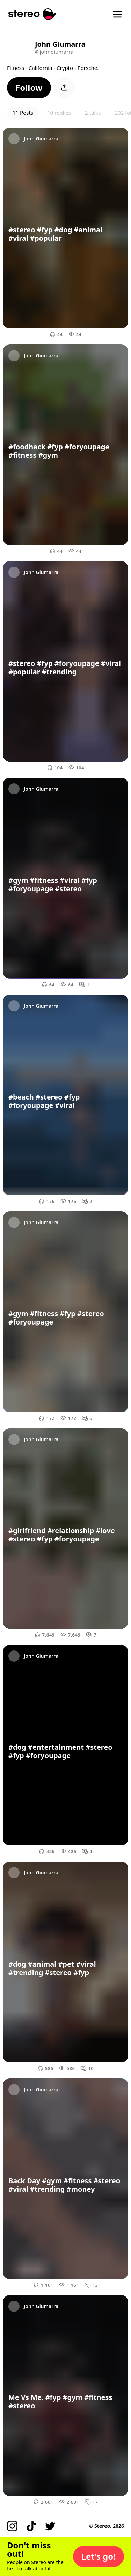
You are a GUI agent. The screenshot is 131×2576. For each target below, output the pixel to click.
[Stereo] (32, 14)
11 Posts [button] (23, 112)
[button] (29, 87)
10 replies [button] (59, 112)
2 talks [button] (93, 112)
